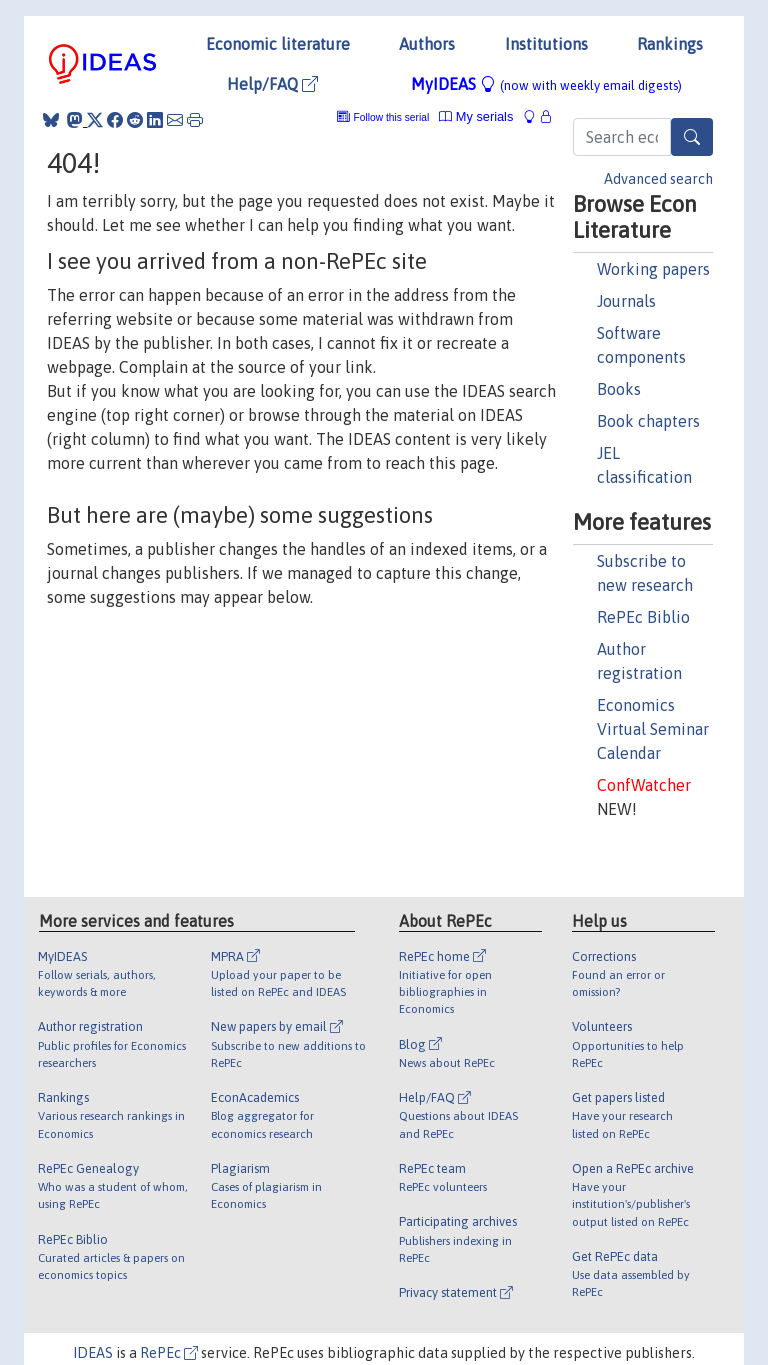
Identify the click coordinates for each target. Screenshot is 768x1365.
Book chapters (648, 421)
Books (619, 389)
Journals (626, 301)
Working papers (653, 269)
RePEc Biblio (643, 617)
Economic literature (278, 44)
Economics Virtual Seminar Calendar (653, 729)
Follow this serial (392, 117)
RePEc (169, 1353)
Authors (427, 44)
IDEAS (93, 1353)
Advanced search (658, 179)
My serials (476, 116)
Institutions (546, 44)
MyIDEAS (546, 84)
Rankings (670, 44)
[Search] (692, 137)
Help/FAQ (272, 84)
